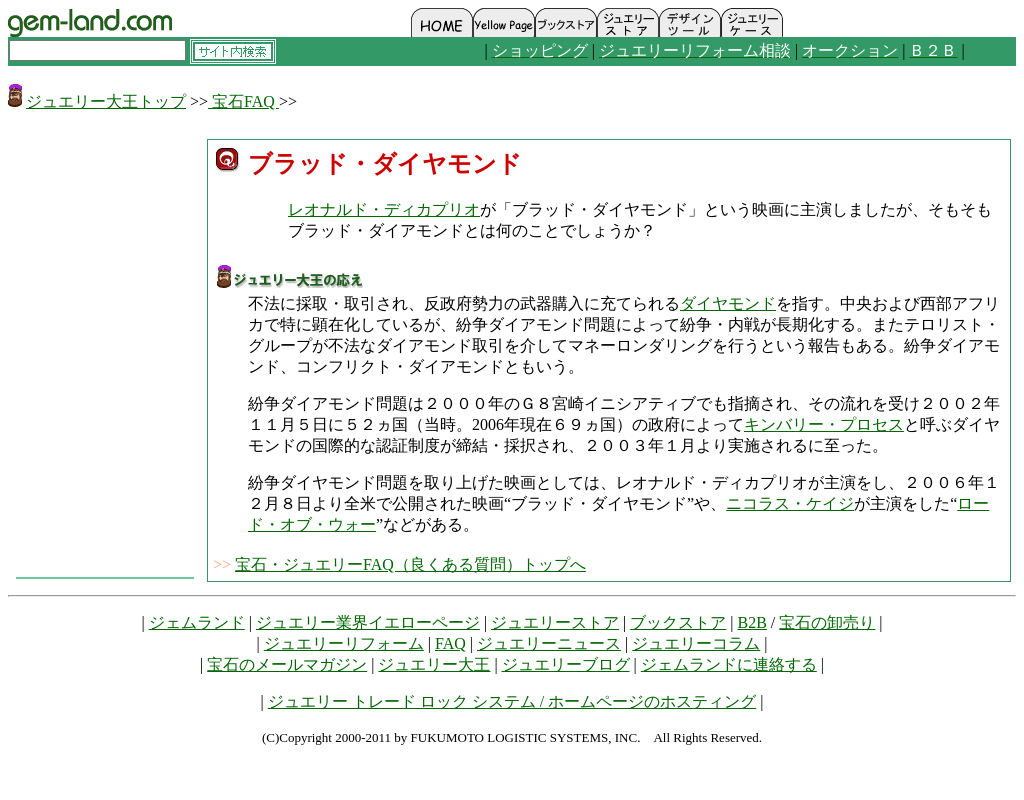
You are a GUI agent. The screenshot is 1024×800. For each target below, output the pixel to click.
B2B (752, 622)
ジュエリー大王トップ (106, 101)
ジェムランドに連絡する (729, 664)
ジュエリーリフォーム (344, 643)
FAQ (450, 643)
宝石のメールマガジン (287, 664)
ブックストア (678, 622)
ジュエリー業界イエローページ (368, 622)
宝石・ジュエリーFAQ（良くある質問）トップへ (410, 564)
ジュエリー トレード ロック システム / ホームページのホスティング (512, 701)
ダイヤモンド (728, 303)
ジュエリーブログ (566, 664)
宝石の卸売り (827, 622)
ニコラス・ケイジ (790, 503)
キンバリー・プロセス (824, 424)
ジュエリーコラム (696, 643)
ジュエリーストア (555, 622)
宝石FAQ (243, 101)
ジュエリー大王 (434, 664)
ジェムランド (197, 622)
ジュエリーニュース (549, 643)
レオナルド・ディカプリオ (384, 209)
